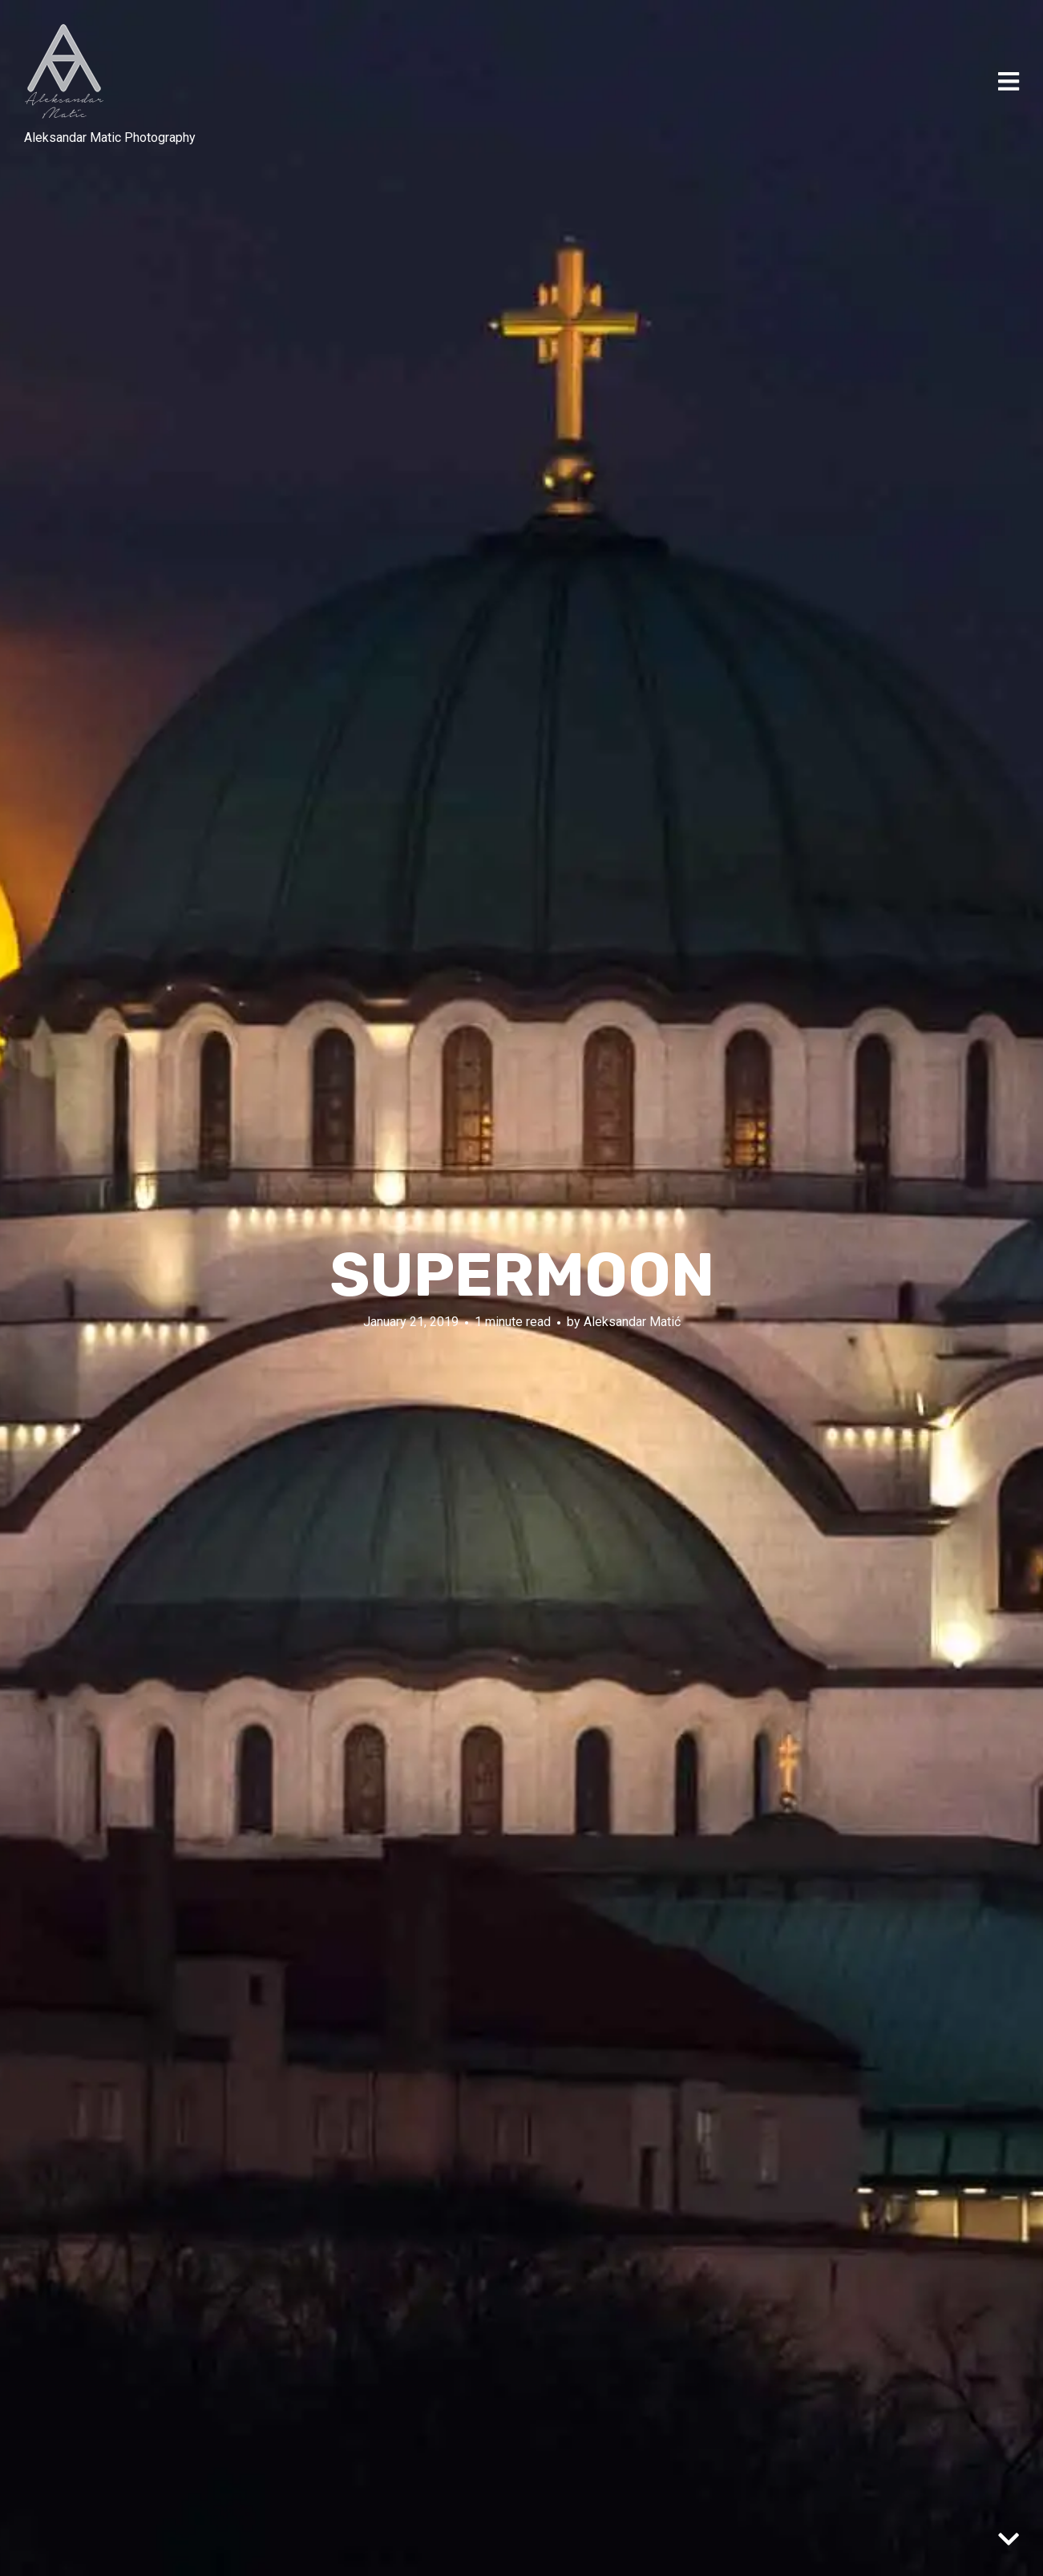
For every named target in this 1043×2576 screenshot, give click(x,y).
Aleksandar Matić (632, 1321)
